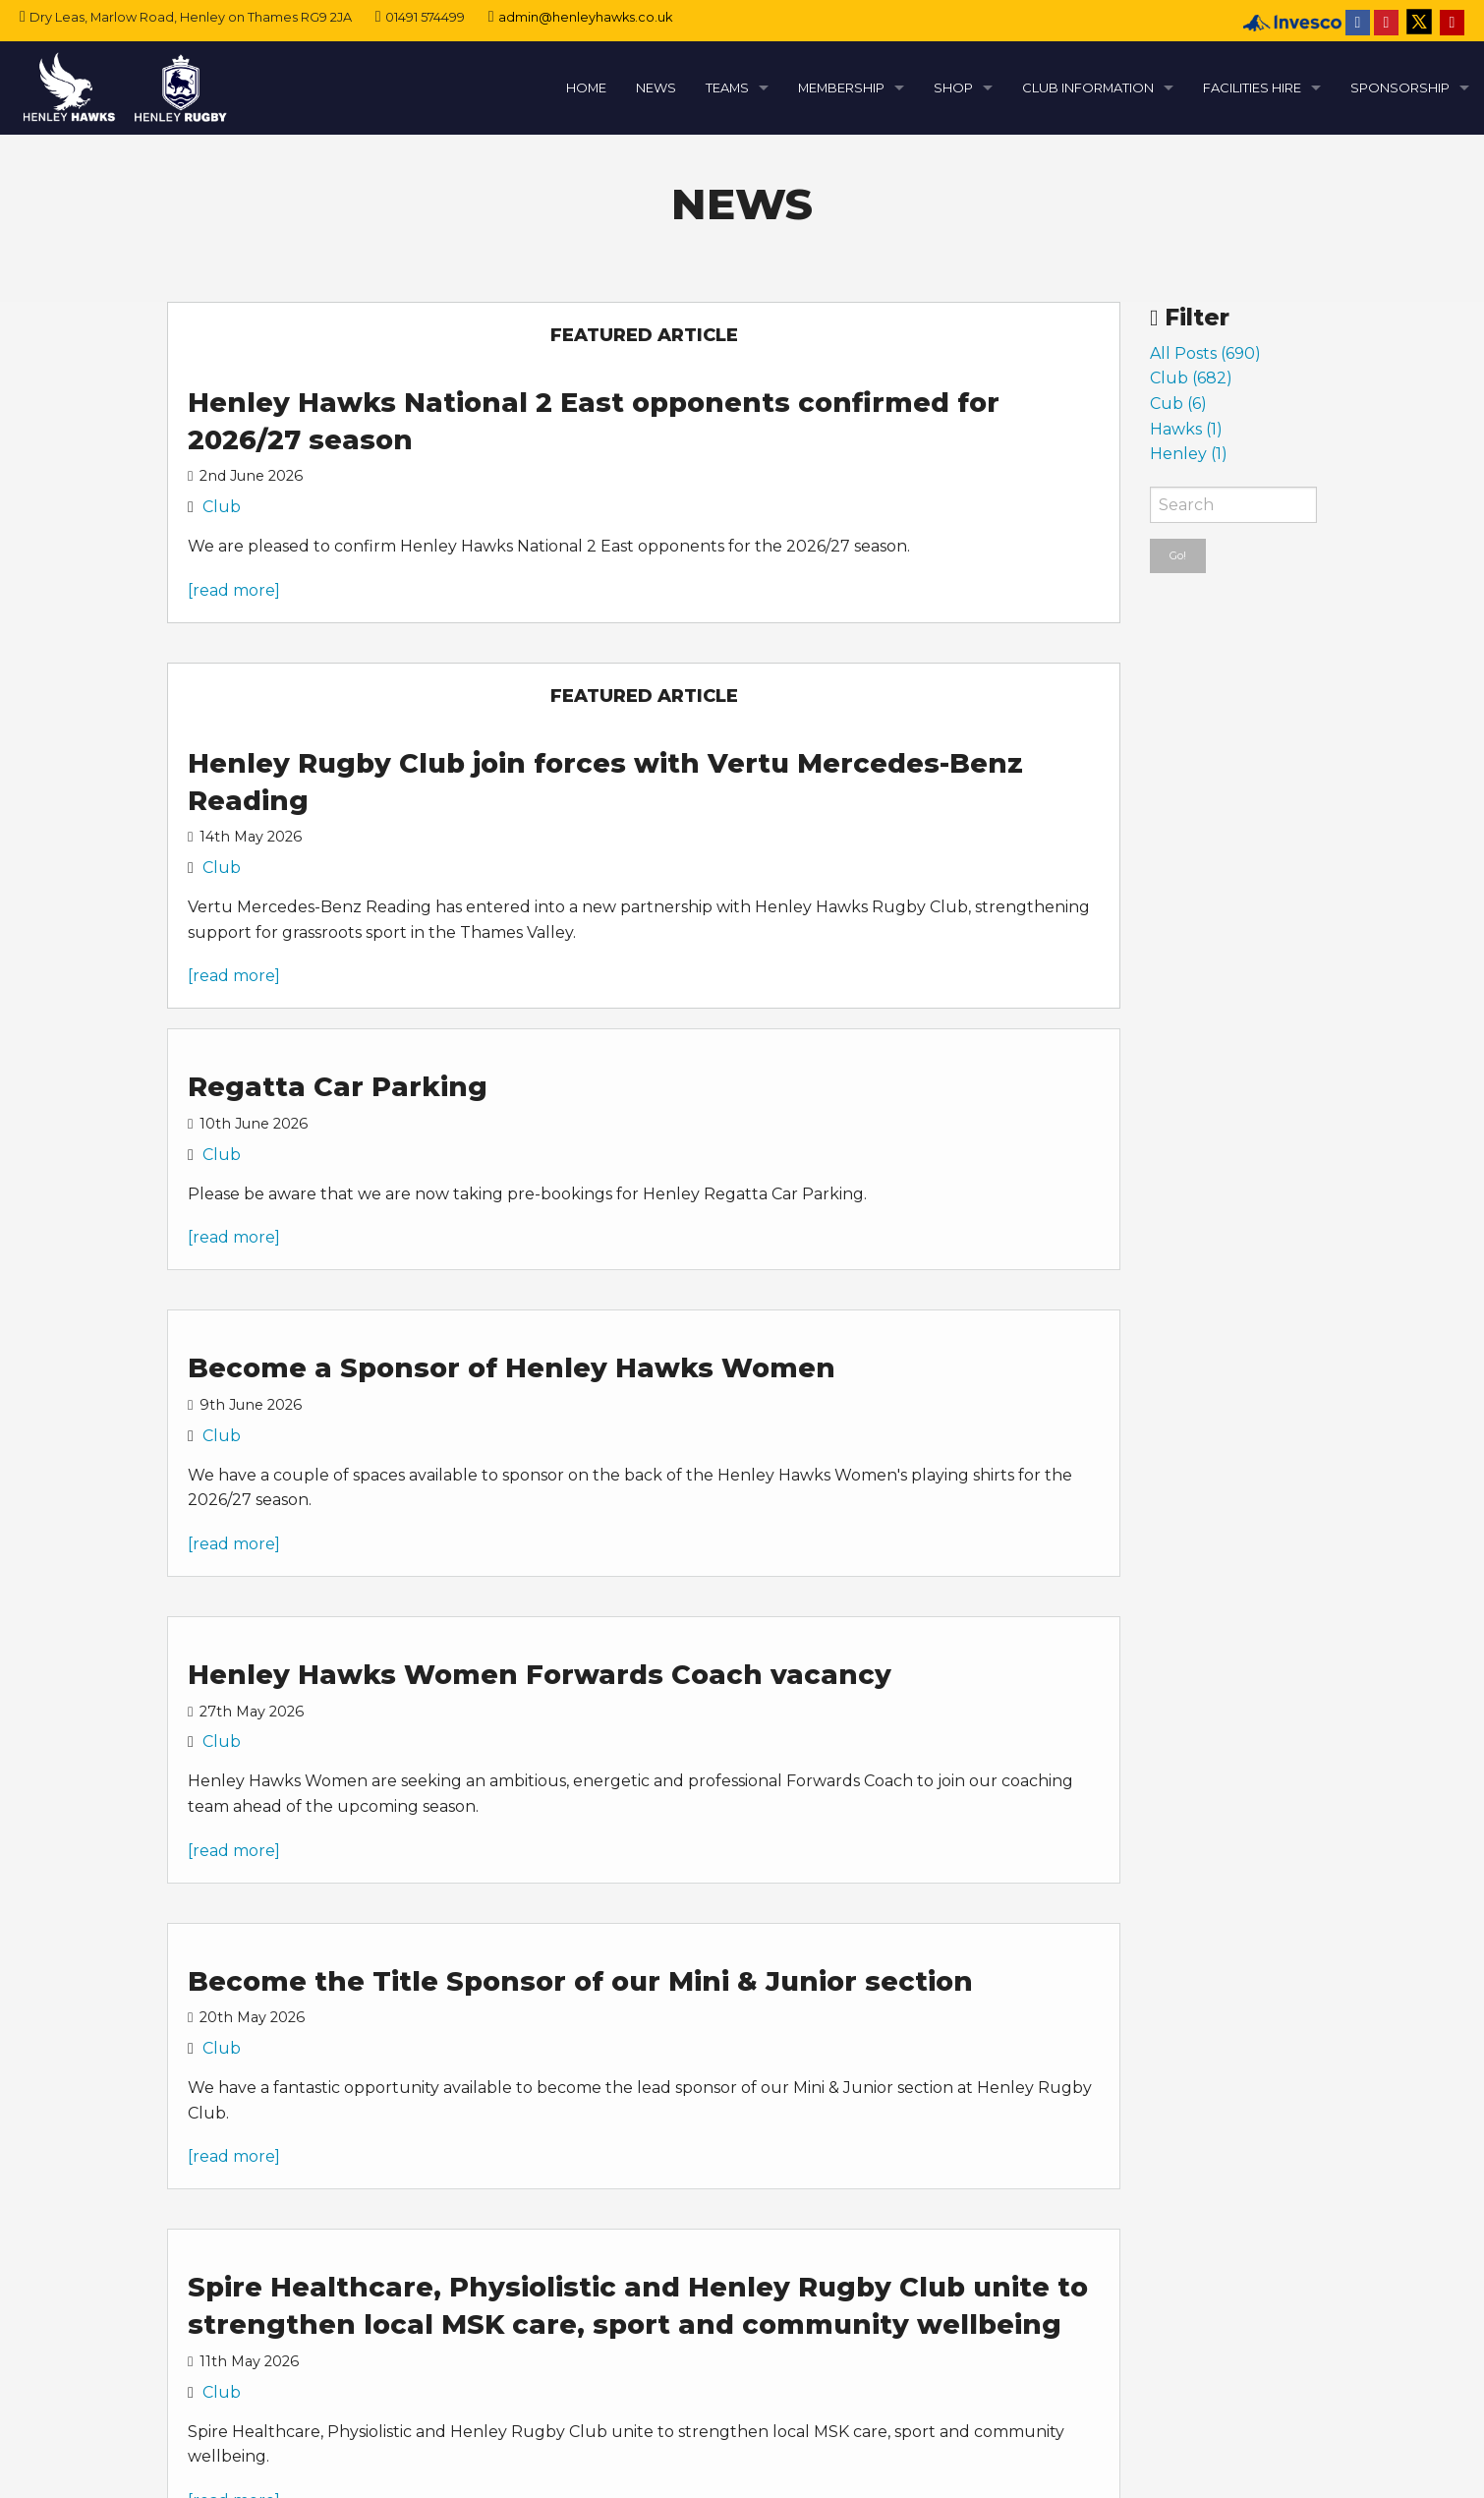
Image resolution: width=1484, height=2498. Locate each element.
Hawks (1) (1186, 429)
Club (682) (1191, 378)
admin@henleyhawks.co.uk (585, 17)
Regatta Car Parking (337, 1087)
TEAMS (727, 87)
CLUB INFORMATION (1088, 87)
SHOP (953, 87)
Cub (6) (1178, 403)
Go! (1178, 555)
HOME (586, 87)
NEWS (656, 87)
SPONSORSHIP (1400, 87)
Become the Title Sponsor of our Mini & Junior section (580, 1981)
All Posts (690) (1205, 353)
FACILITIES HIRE (1252, 87)
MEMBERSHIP (841, 87)
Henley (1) (1188, 453)
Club (221, 506)
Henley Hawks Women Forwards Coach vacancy (539, 1674)
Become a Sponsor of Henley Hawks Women (511, 1368)
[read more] (234, 590)
